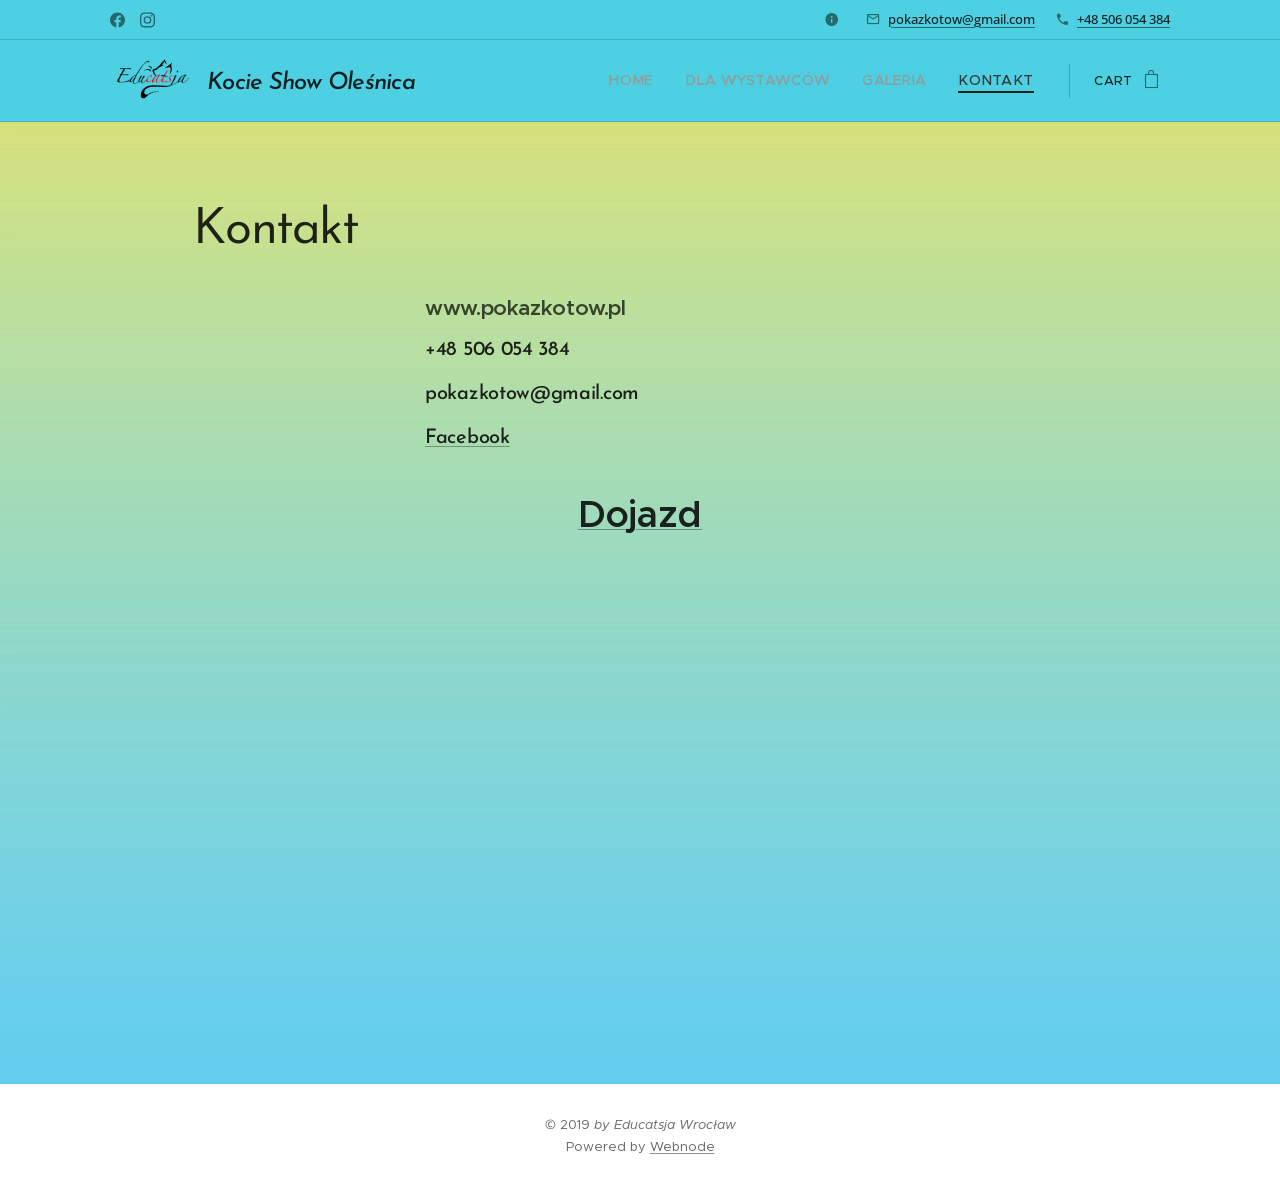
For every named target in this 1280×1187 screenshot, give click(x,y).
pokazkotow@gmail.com (961, 19)
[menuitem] (666, 81)
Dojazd (640, 514)
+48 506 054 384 (1123, 19)
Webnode (682, 1146)
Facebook (467, 438)
